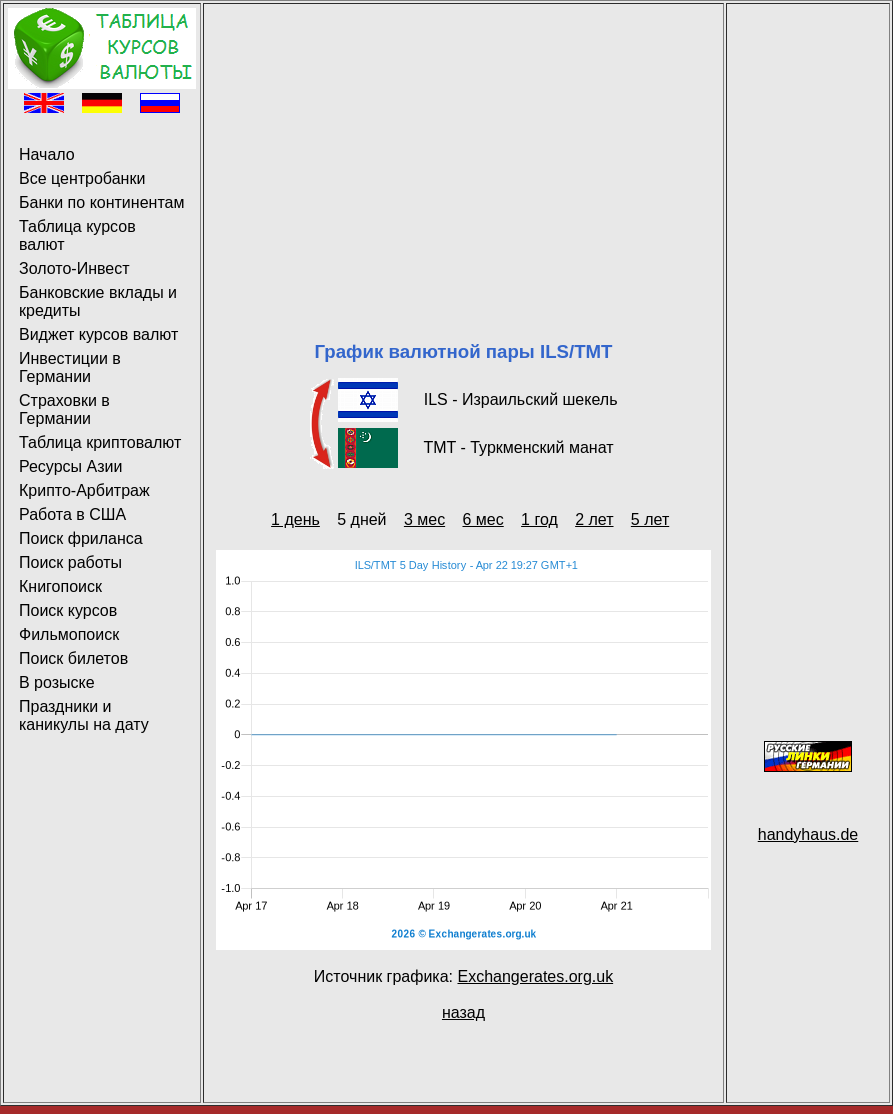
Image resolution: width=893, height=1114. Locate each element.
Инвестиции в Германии (70, 367)
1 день (295, 519)
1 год (539, 519)
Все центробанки (82, 178)
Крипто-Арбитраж (84, 490)
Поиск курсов (68, 610)
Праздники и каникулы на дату (84, 715)
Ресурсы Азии (70, 466)
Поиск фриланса (81, 538)
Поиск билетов (73, 658)
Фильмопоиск (69, 634)
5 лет (650, 519)
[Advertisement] (463, 148)
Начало (47, 154)
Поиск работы (70, 562)
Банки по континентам (101, 202)
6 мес (482, 519)
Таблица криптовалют (100, 442)
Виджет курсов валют (98, 334)
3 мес (424, 519)
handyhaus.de (808, 834)
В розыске (57, 682)
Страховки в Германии (64, 409)
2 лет (594, 519)
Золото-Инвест (74, 268)
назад (463, 1012)
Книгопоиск (60, 586)
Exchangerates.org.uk (535, 976)
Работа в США (72, 514)
